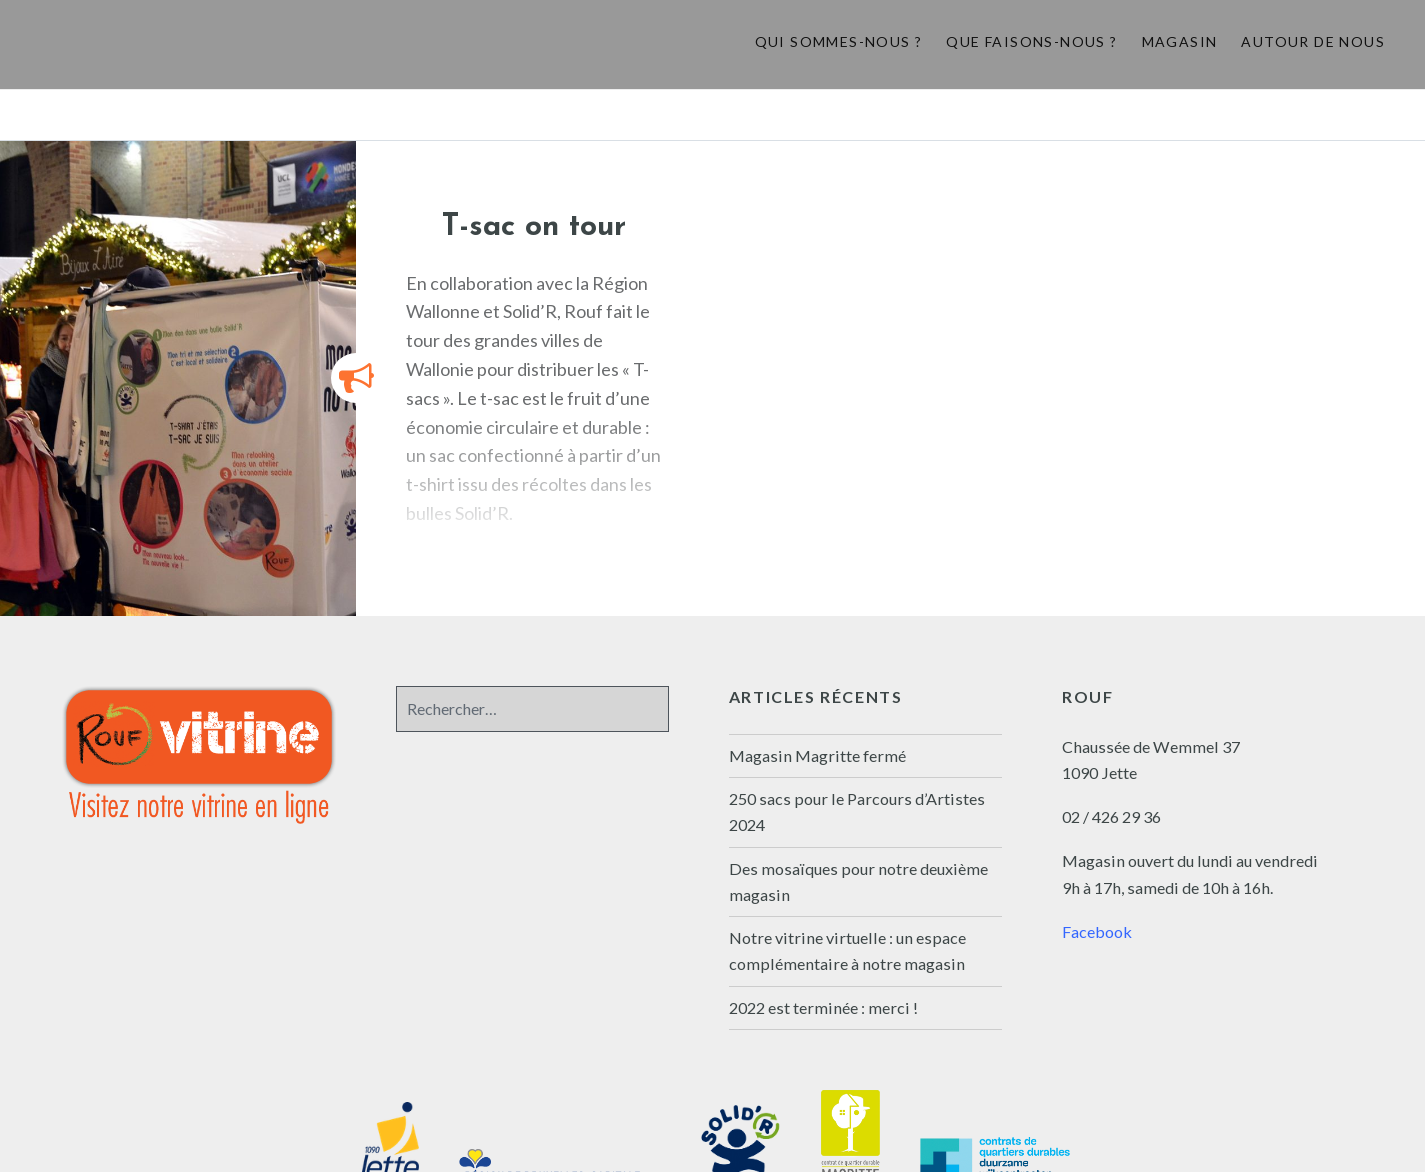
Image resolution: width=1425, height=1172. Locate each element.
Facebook (1097, 931)
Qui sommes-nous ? (839, 41)
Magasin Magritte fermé (817, 755)
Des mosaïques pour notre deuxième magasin (858, 881)
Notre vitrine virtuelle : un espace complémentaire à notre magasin (847, 950)
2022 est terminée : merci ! (823, 1007)
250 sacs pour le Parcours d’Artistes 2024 (857, 811)
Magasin (1180, 41)
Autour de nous (1313, 41)
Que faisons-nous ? (1031, 41)
